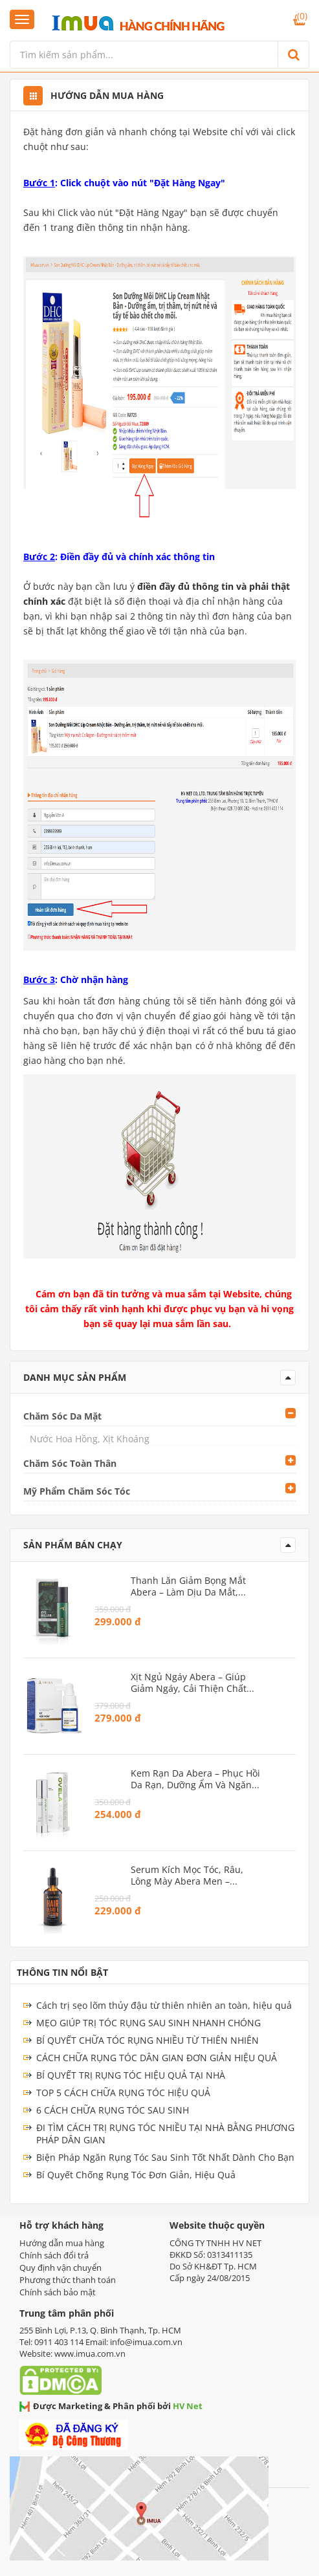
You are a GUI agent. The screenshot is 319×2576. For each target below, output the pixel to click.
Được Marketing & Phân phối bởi (111, 2406)
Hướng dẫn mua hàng (61, 2243)
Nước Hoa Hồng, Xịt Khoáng (89, 1439)
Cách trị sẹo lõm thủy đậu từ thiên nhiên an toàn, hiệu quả (164, 2005)
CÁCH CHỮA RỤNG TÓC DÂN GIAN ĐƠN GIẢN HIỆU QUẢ (156, 2057)
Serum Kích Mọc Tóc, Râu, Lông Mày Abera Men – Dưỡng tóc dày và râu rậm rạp (190, 1875)
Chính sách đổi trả (54, 2255)
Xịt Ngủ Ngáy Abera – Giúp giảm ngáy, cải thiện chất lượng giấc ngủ (189, 1682)
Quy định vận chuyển (60, 2267)
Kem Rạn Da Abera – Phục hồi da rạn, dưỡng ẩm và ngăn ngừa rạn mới (195, 1779)
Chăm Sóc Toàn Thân (69, 1463)
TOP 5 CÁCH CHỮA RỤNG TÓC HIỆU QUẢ (123, 2092)
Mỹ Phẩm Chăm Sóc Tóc (76, 1491)
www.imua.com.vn (90, 2353)
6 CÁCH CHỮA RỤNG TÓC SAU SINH (112, 2110)
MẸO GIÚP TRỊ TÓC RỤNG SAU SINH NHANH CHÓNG (148, 2023)
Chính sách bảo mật (57, 2292)
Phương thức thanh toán (67, 2280)
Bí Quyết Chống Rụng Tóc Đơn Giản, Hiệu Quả (136, 2175)
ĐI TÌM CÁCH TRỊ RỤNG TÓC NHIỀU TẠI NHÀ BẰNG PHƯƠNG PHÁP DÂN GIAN (165, 2133)
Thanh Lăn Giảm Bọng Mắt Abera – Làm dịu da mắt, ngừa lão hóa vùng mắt (188, 1586)
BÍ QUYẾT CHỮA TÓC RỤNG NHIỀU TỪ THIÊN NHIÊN (147, 2040)
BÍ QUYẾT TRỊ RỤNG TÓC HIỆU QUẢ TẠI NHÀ (130, 2075)
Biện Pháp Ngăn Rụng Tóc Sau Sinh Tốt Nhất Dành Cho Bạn (165, 2157)
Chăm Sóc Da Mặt (62, 1416)
